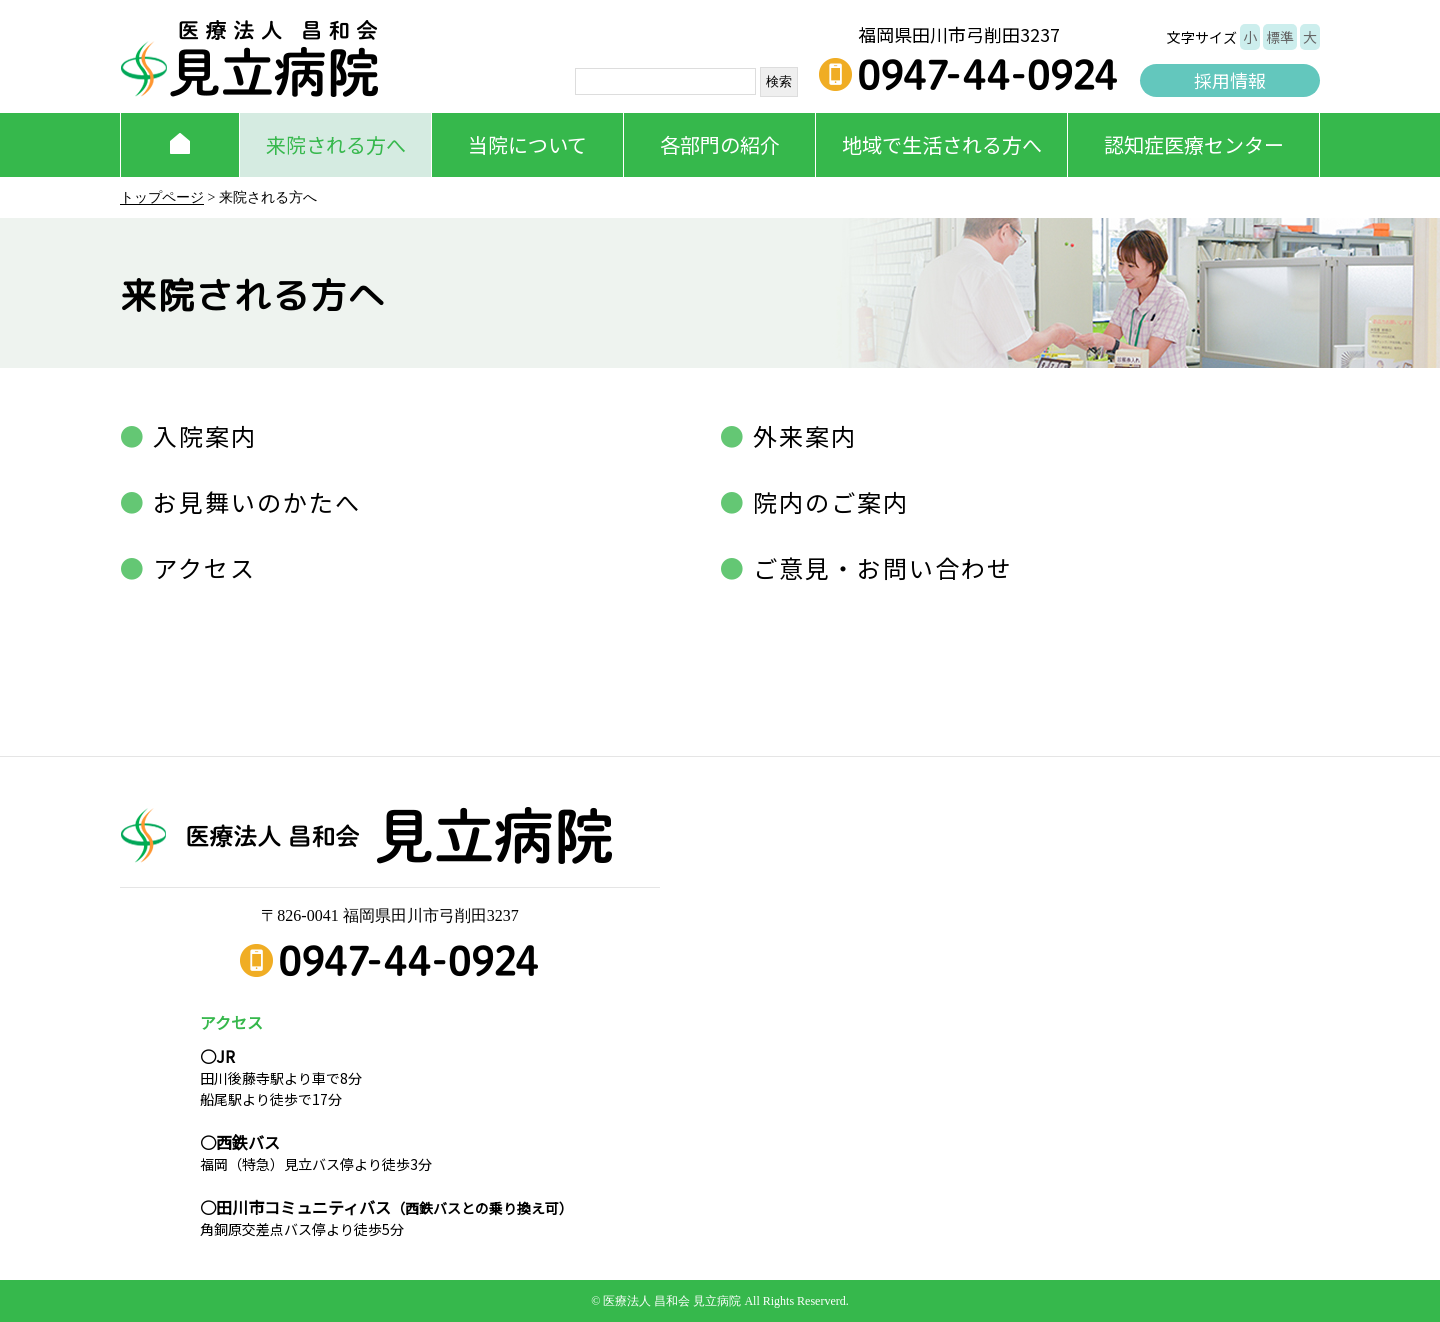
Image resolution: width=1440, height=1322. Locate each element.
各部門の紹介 (720, 144)
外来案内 (801, 435)
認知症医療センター (1194, 144)
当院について (527, 144)
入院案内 (201, 435)
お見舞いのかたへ (253, 501)
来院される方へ (336, 144)
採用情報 (1230, 80)
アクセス (201, 567)
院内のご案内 (827, 501)
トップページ (162, 197)
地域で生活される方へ (942, 144)
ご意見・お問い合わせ (879, 567)
